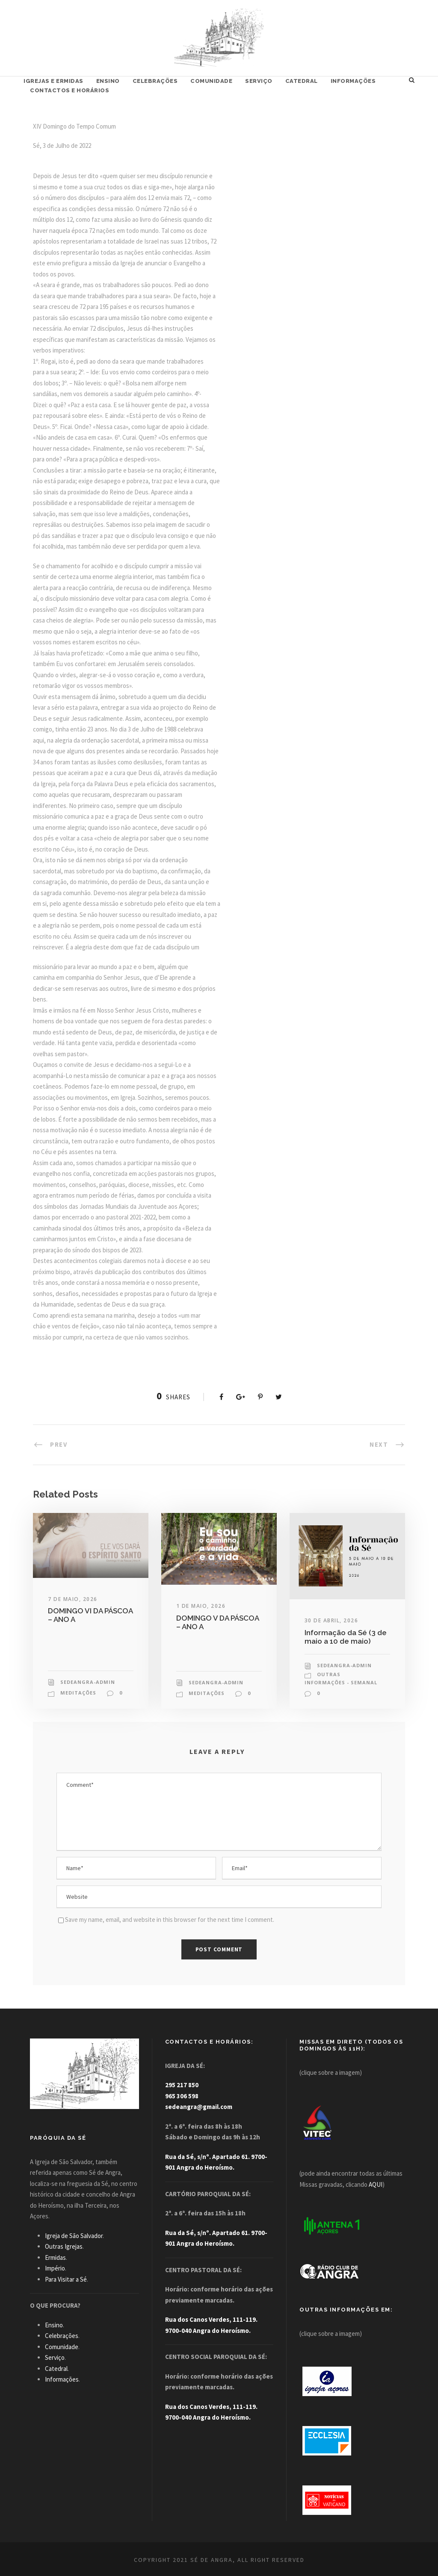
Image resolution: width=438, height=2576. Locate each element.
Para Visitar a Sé (66, 2279)
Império (55, 2268)
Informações (353, 81)
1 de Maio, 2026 (201, 1606)
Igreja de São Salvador (74, 2236)
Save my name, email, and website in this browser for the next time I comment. (169, 1919)
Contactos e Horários (69, 90)
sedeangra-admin (87, 1682)
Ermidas (55, 2257)
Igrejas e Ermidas (53, 81)
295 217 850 (181, 2085)
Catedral (301, 81)
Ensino (108, 81)
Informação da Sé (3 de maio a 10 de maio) (346, 1636)
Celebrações (155, 81)
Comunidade (211, 81)
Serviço (258, 81)
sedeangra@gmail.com (198, 2107)
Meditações (78, 1692)
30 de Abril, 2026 (331, 1620)
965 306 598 (181, 2096)
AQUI (375, 2184)
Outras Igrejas (64, 2246)
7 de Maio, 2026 (73, 1599)
